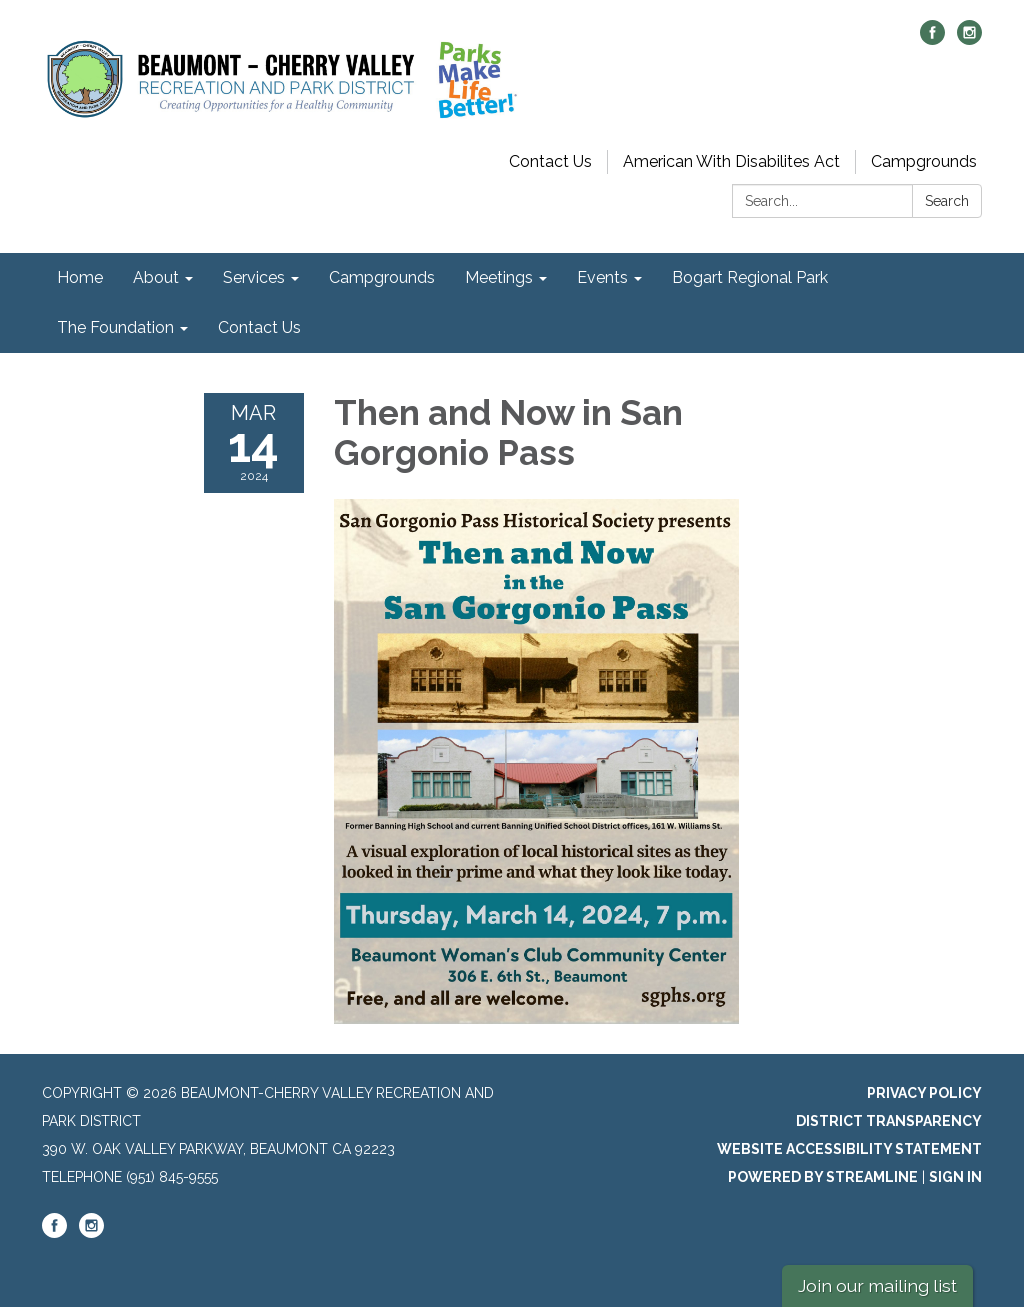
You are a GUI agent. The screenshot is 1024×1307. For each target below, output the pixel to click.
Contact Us (550, 161)
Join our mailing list (877, 1285)
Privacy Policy (924, 1093)
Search (947, 201)
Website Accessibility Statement (849, 1149)
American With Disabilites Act (731, 161)
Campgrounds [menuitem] (382, 277)
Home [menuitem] (80, 277)
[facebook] (932, 39)
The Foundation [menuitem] (115, 327)
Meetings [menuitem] (499, 277)
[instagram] (969, 39)
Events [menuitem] (602, 277)
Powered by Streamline (823, 1177)
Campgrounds (924, 161)
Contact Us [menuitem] (259, 327)
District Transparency (889, 1121)
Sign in (955, 1177)
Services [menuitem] (254, 277)
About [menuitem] (156, 277)
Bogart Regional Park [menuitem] (750, 277)
